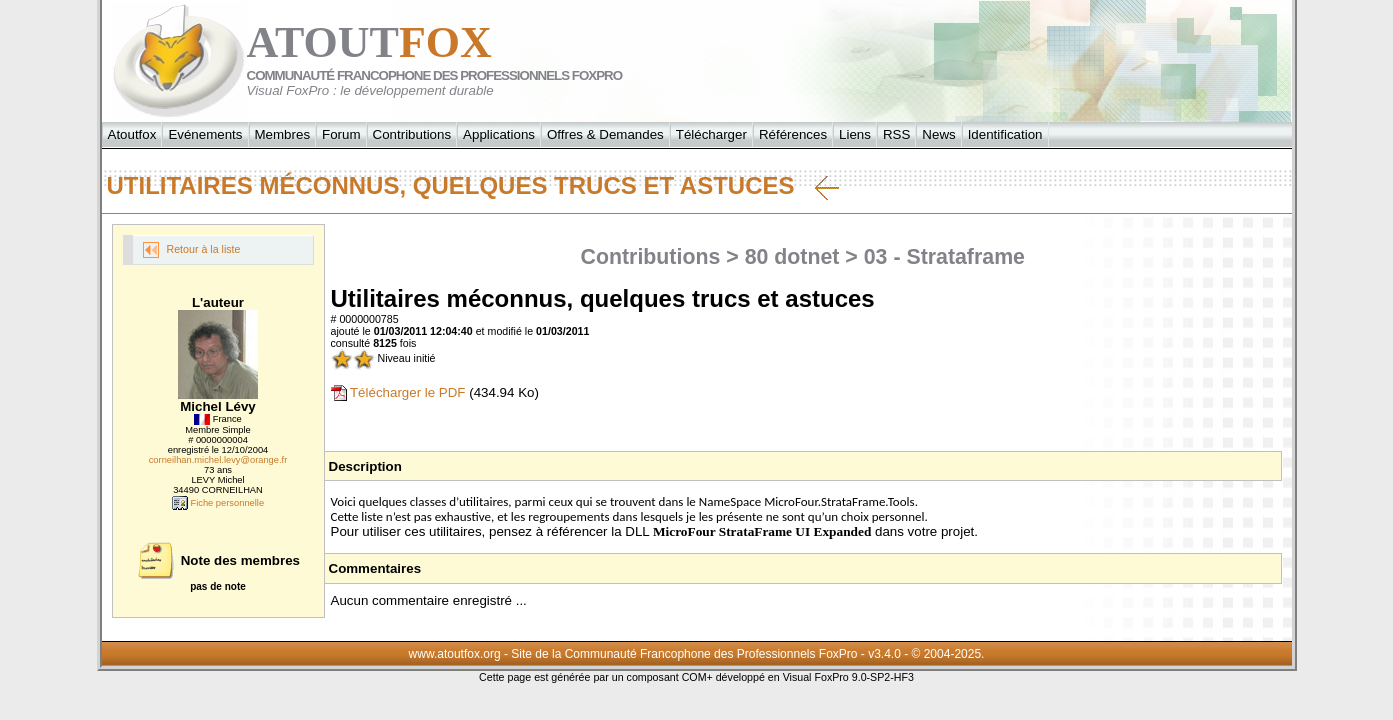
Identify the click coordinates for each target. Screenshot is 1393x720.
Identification (1005, 134)
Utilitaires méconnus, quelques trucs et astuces (473, 186)
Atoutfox (132, 134)
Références (793, 134)
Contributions (412, 134)
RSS (896, 134)
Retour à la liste (192, 250)
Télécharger (711, 134)
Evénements (205, 134)
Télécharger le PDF (398, 392)
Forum (341, 134)
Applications (499, 134)
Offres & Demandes (605, 134)
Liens (855, 134)
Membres (283, 134)
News (938, 134)
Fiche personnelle (218, 503)
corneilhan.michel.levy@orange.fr (218, 460)
